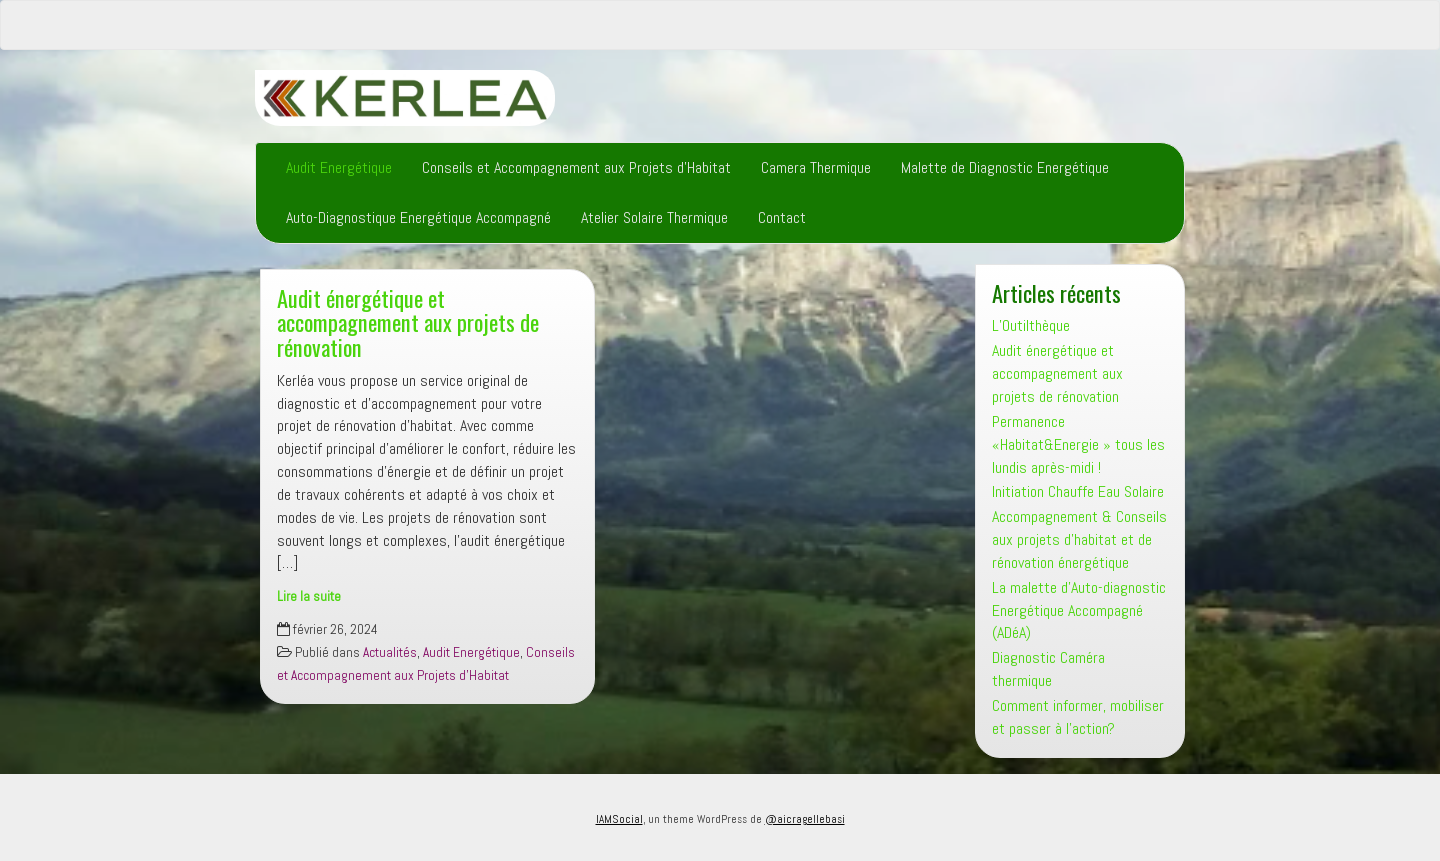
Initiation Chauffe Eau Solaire (1078, 491)
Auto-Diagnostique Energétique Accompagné (418, 217)
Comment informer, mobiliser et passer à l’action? (1078, 717)
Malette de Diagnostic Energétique (1005, 167)
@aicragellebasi (805, 819)
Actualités (390, 652)
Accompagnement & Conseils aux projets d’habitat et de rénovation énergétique (1079, 539)
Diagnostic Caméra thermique (1048, 669)
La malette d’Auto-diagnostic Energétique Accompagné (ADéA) (1079, 610)
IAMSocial (619, 819)
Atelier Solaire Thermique (654, 217)
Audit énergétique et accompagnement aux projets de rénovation (408, 322)
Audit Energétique (339, 167)
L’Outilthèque (1031, 325)
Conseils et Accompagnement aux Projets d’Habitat (576, 167)
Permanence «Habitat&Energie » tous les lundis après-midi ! (1078, 444)
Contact (782, 217)
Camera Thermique (816, 167)
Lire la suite (309, 596)
